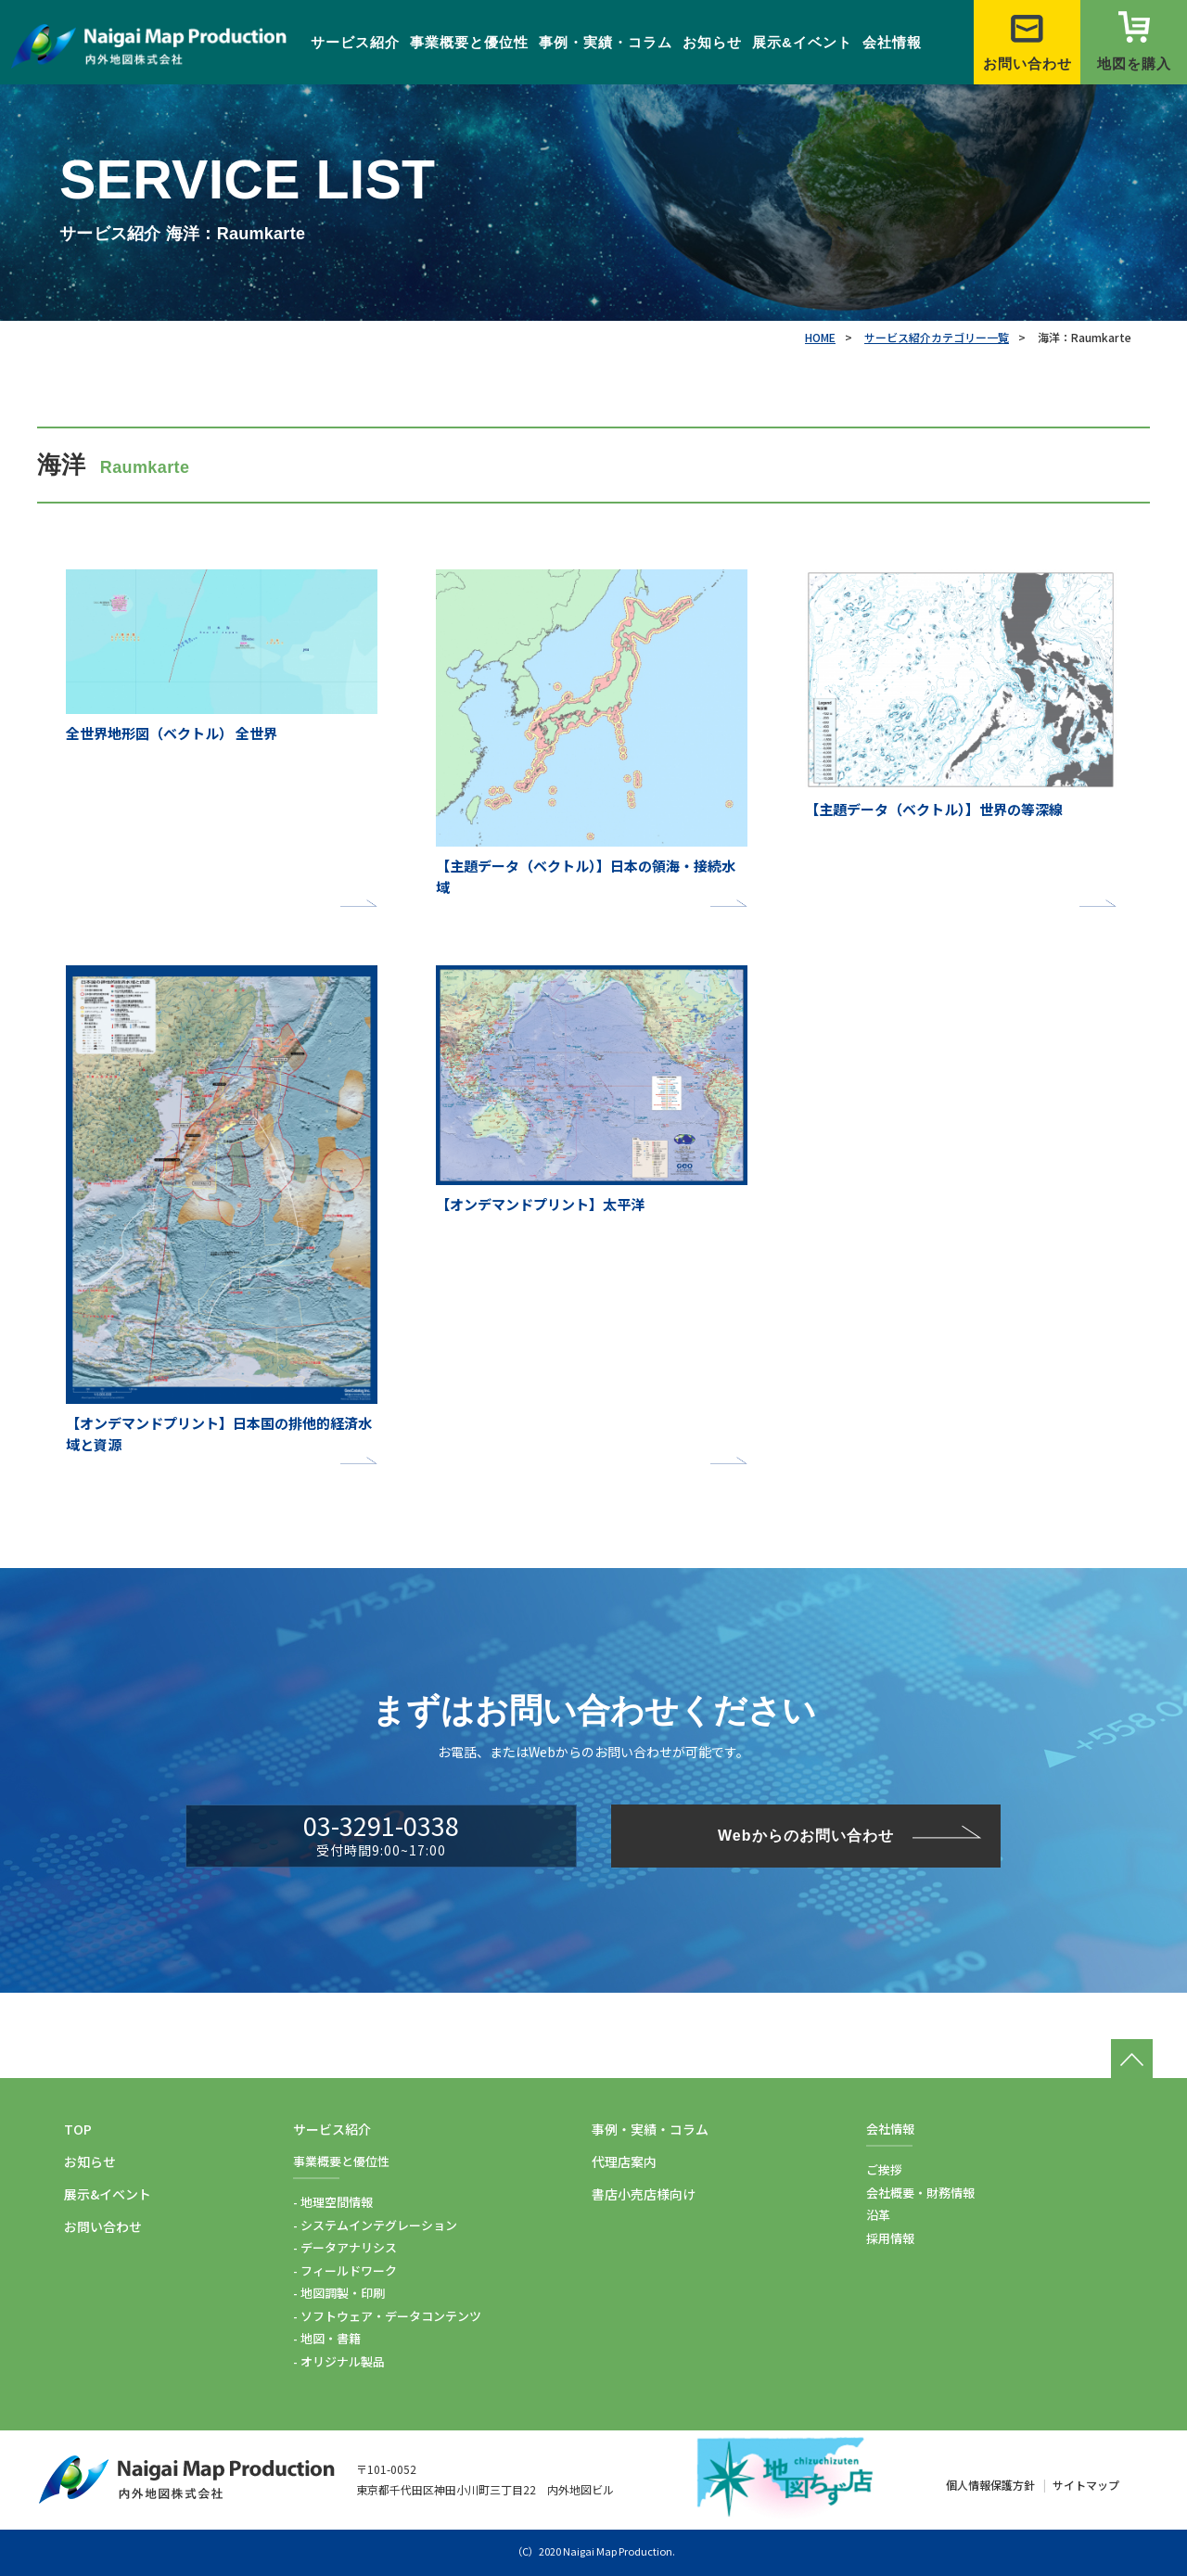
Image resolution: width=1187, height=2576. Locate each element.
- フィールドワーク (345, 2270)
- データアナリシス (345, 2247)
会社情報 (892, 42)
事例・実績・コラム (605, 42)
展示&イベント (802, 42)
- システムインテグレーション (375, 2225)
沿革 (878, 2215)
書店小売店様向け (644, 2194)
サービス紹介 (355, 42)
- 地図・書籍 (327, 2338)
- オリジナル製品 (339, 2361)
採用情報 (890, 2238)
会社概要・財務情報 (920, 2192)
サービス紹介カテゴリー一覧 (936, 337)
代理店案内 (624, 2161)
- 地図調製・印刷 (339, 2293)
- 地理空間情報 (333, 2202)
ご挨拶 (884, 2169)
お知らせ (712, 42)
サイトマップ (1086, 2485)
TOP (78, 2129)
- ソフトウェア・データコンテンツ (387, 2316)
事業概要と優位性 (469, 42)
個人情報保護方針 (990, 2485)
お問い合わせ (1027, 41)
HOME (820, 337)
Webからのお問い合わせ (805, 1835)
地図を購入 (1134, 41)
